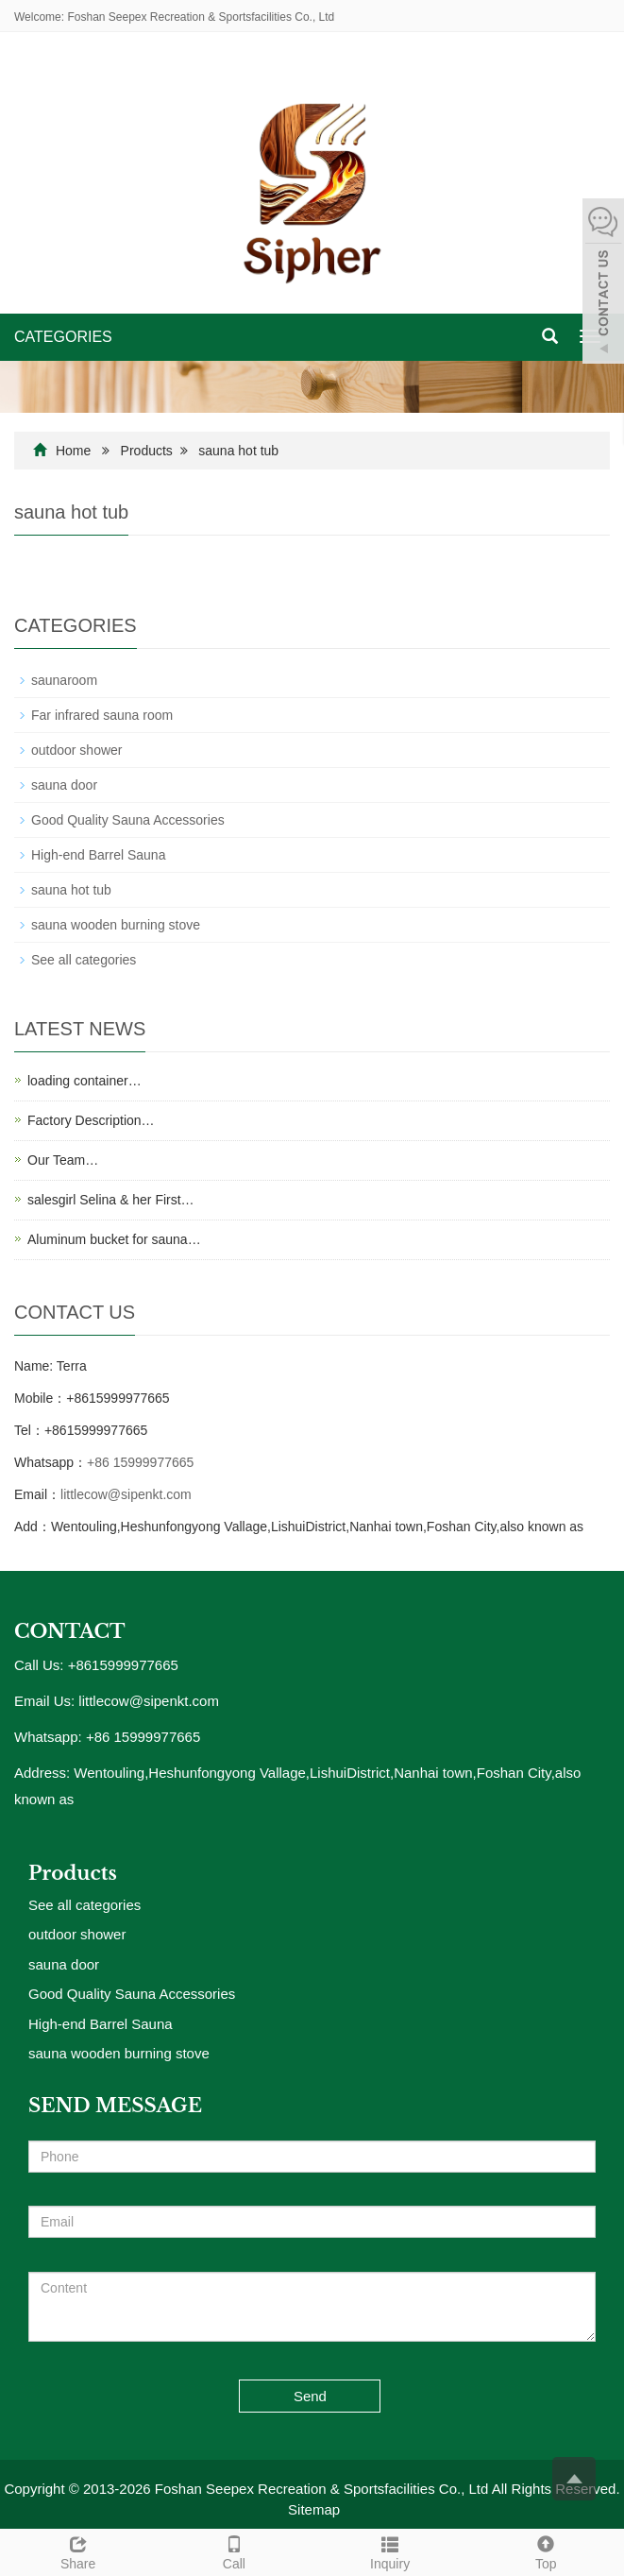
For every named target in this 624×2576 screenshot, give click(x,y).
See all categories (83, 959)
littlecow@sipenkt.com (126, 1494)
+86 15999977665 (140, 1462)
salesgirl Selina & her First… (110, 1199)
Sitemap (314, 2509)
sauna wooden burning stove (115, 924)
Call (234, 2550)
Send (310, 2396)
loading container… (84, 1080)
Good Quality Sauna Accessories (128, 819)
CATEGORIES (63, 337)
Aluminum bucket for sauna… (114, 1239)
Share (78, 2550)
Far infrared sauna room (102, 715)
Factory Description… (91, 1120)
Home (73, 450)
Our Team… (62, 1160)
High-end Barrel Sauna (98, 854)
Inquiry (390, 2550)
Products (147, 450)
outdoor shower (77, 750)
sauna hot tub (238, 450)
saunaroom (64, 680)
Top (546, 2550)
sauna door (64, 785)
